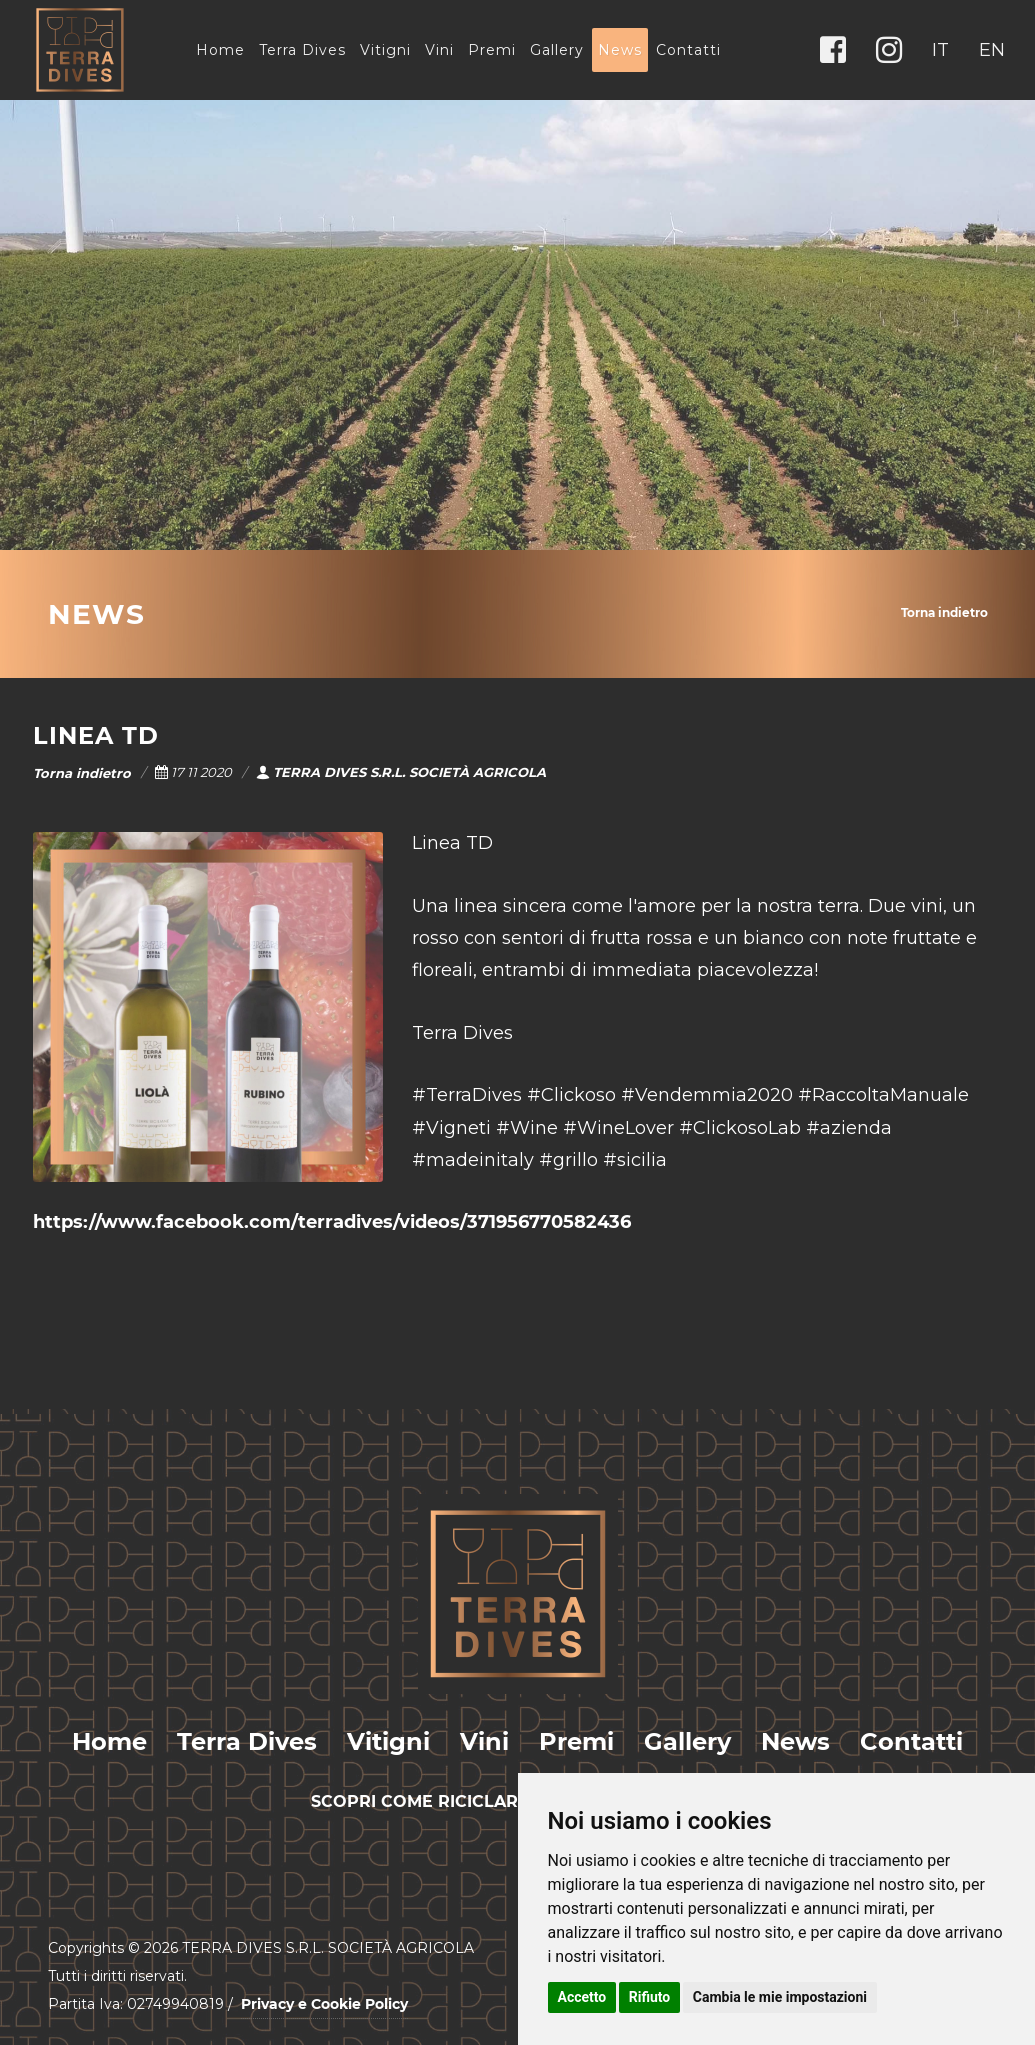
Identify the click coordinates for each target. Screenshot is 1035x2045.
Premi (492, 50)
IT (940, 50)
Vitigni (385, 50)
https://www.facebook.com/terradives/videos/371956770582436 (332, 1222)
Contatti (688, 50)
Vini (439, 50)
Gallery (557, 50)
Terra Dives (302, 50)
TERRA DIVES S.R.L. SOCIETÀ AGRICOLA (401, 772)
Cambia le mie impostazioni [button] (780, 1997)
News (620, 50)
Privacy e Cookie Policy (324, 2004)
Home (220, 50)
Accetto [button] (582, 1997)
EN (992, 50)
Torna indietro (944, 612)
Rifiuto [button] (650, 1997)
